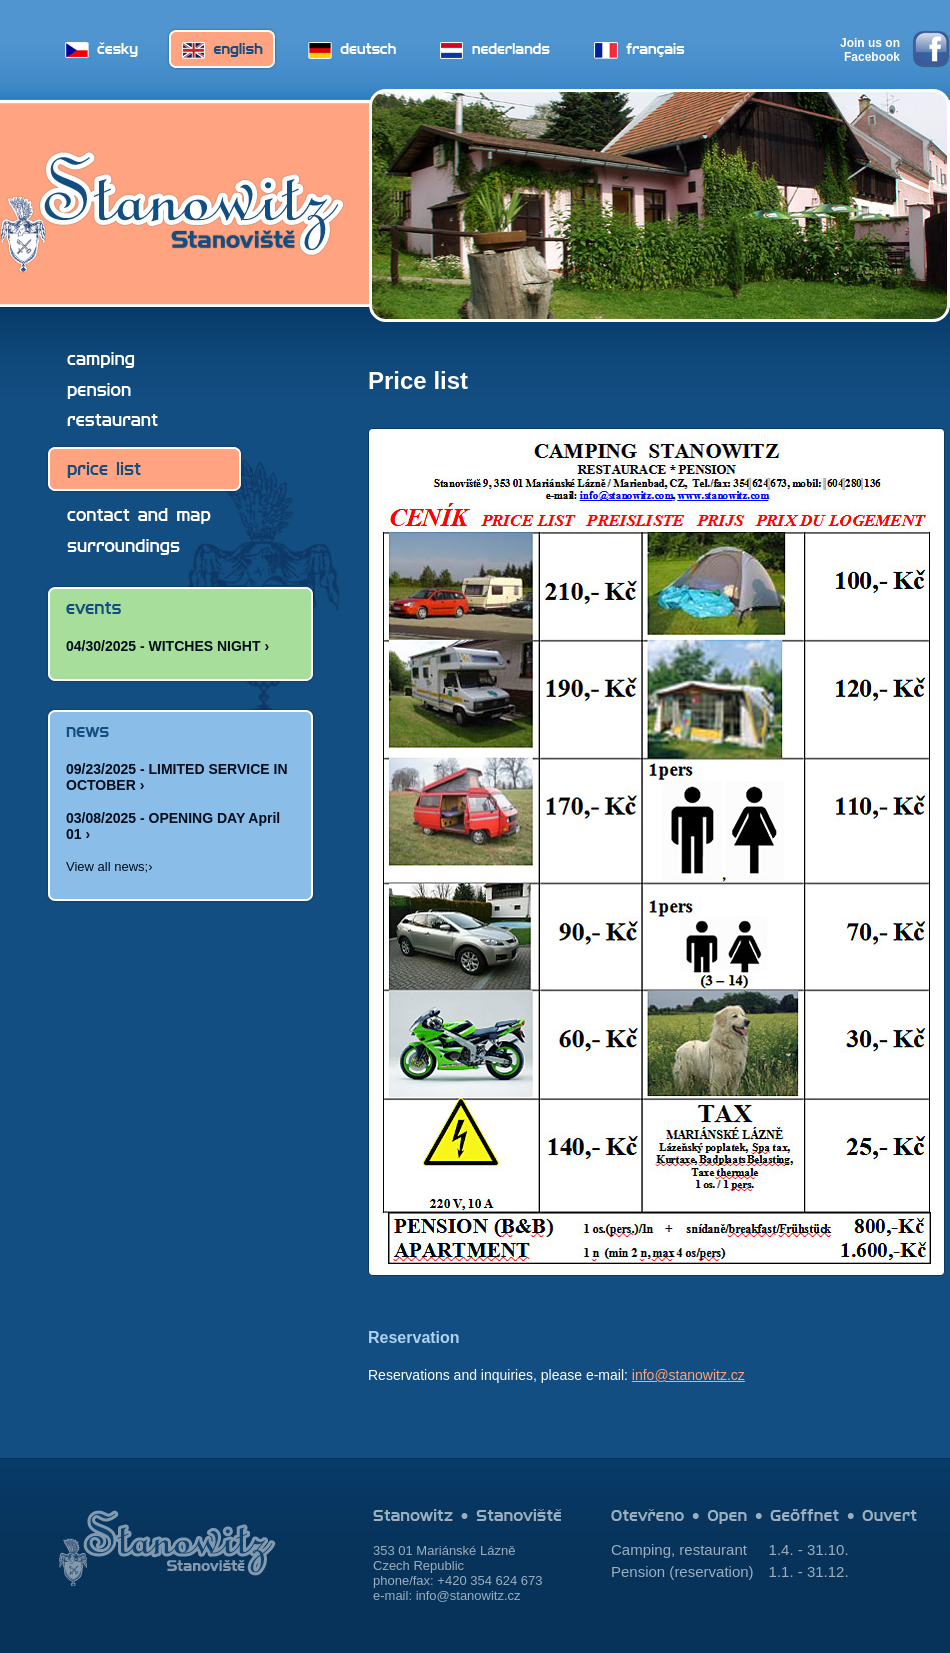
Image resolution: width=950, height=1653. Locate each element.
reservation (711, 1571)
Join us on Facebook (870, 50)
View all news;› (109, 866)
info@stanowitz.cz (688, 1375)
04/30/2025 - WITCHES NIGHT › (167, 646)
